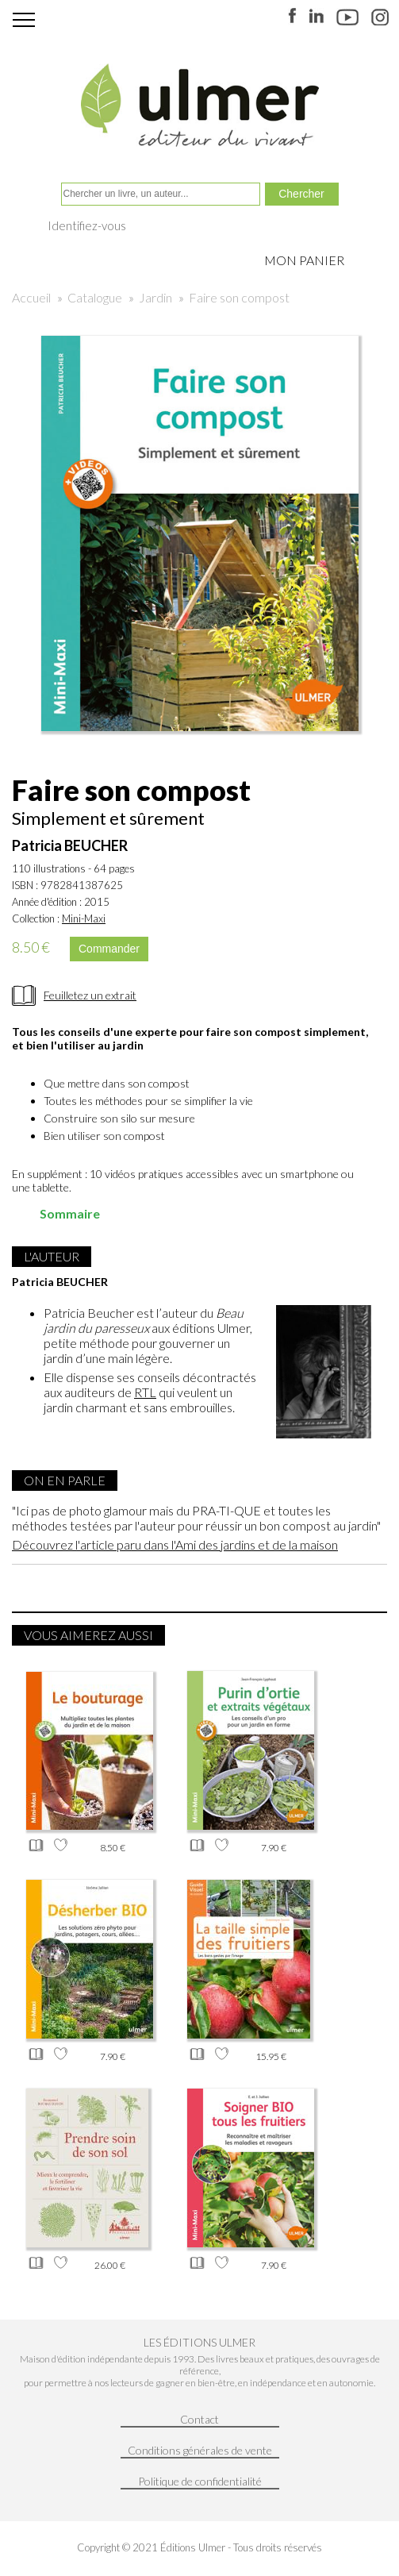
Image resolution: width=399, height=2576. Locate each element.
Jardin (155, 297)
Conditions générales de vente (200, 2450)
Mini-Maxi (84, 918)
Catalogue (94, 297)
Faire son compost (239, 297)
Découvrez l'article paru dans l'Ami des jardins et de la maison (175, 1544)
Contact (199, 2419)
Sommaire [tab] (59, 1213)
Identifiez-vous (87, 225)
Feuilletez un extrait (90, 995)
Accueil (31, 297)
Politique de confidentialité (200, 2481)
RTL (145, 1392)
